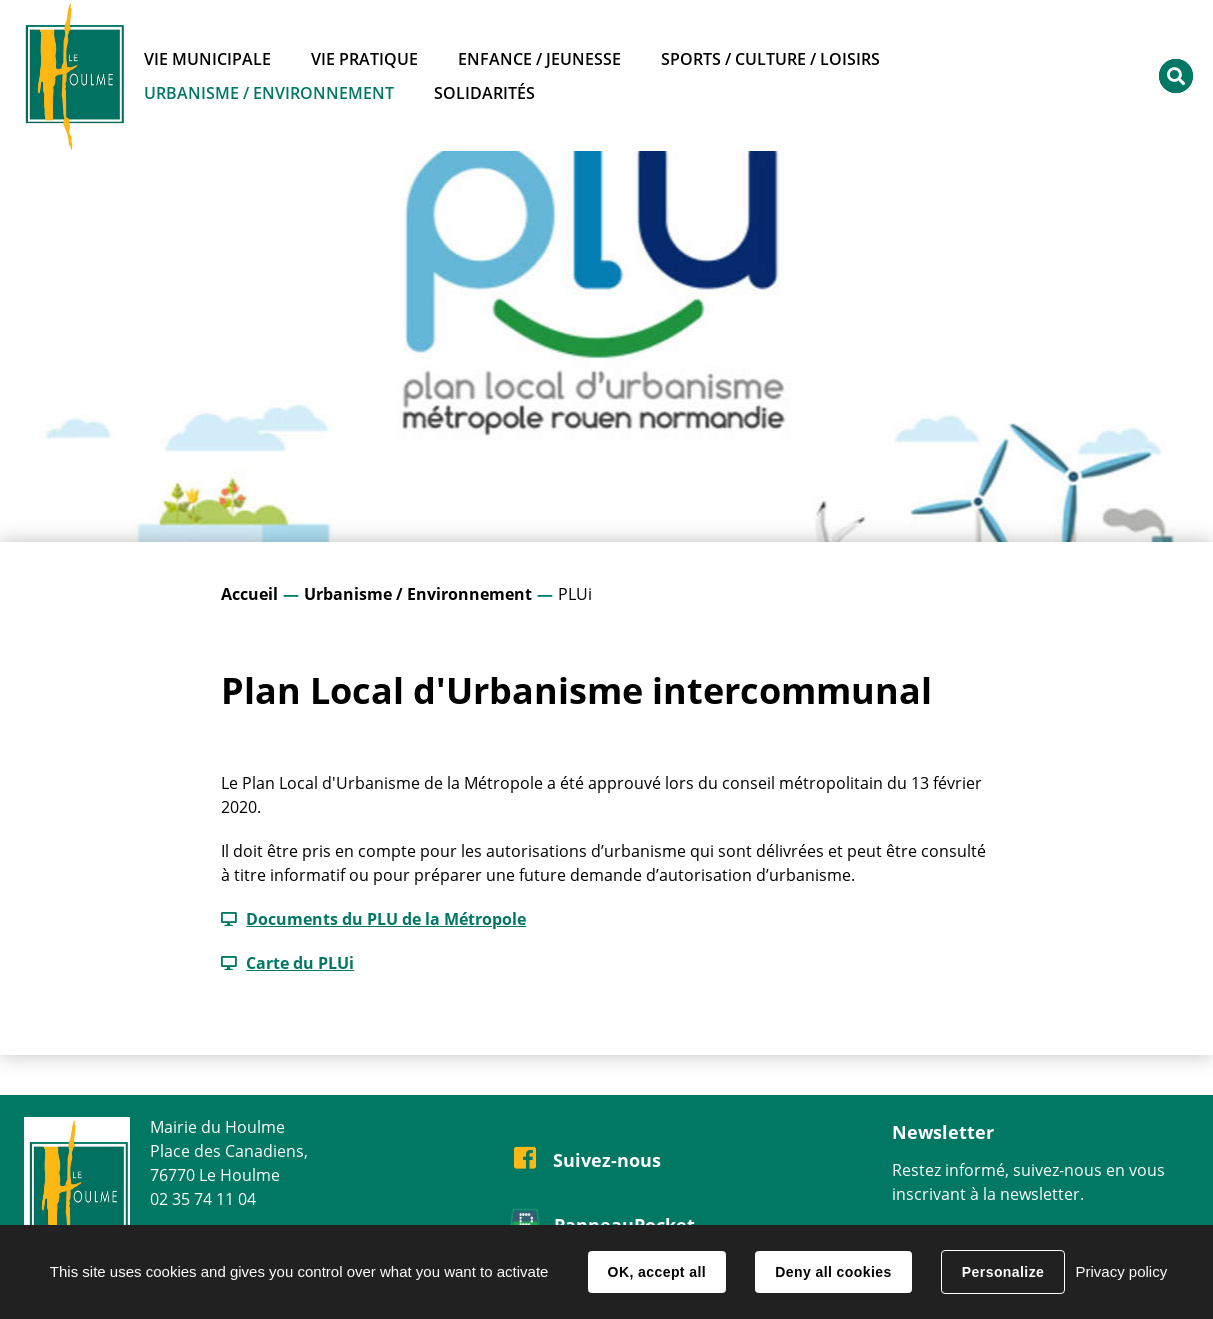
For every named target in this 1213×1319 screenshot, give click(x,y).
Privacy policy (1121, 1271)
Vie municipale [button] (207, 59)
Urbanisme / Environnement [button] (269, 93)
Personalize (1003, 1272)
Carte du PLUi (300, 963)
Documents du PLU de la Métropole (386, 919)
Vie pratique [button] (364, 59)
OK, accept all (657, 1272)
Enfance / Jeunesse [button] (539, 59)
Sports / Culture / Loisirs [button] (770, 59)
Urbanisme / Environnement (418, 594)
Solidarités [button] (484, 93)
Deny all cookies (833, 1272)
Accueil (249, 594)
